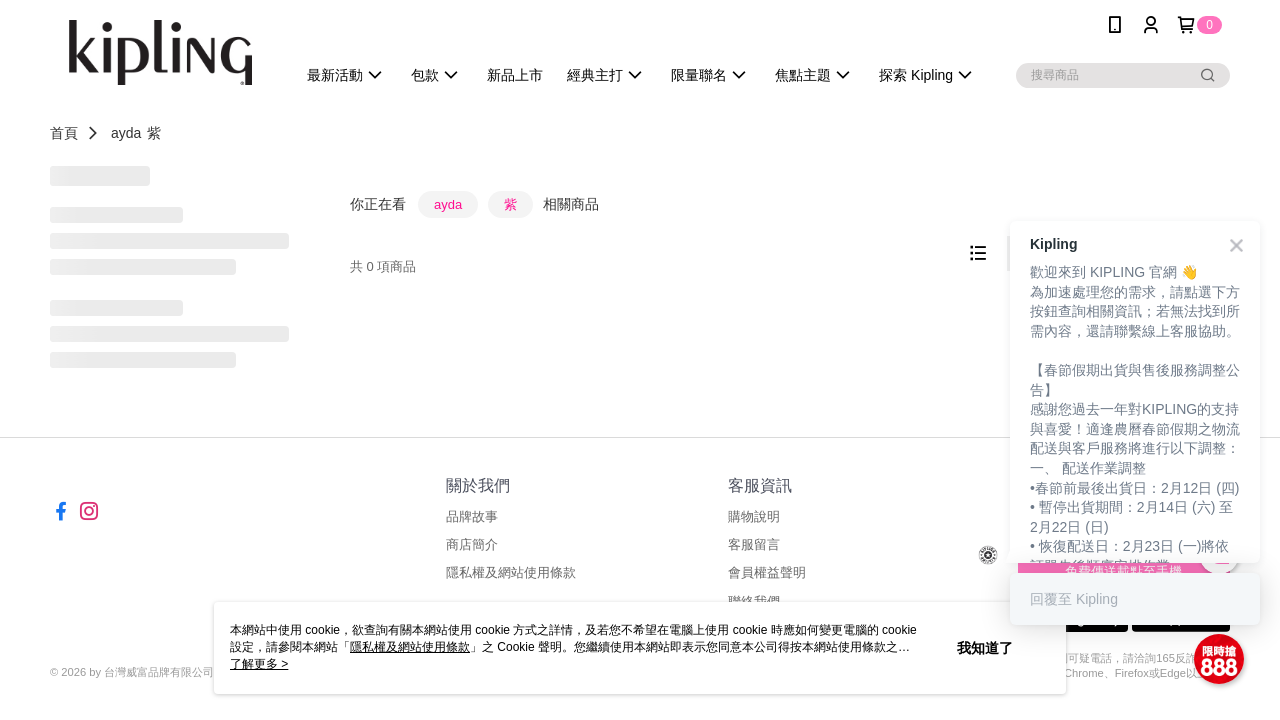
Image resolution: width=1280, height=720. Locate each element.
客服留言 (754, 544)
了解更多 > (259, 664)
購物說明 (754, 516)
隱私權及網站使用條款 (511, 572)
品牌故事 (472, 516)
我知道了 (985, 648)
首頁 (64, 133)
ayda (126, 133)
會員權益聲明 (767, 572)
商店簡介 (472, 544)
